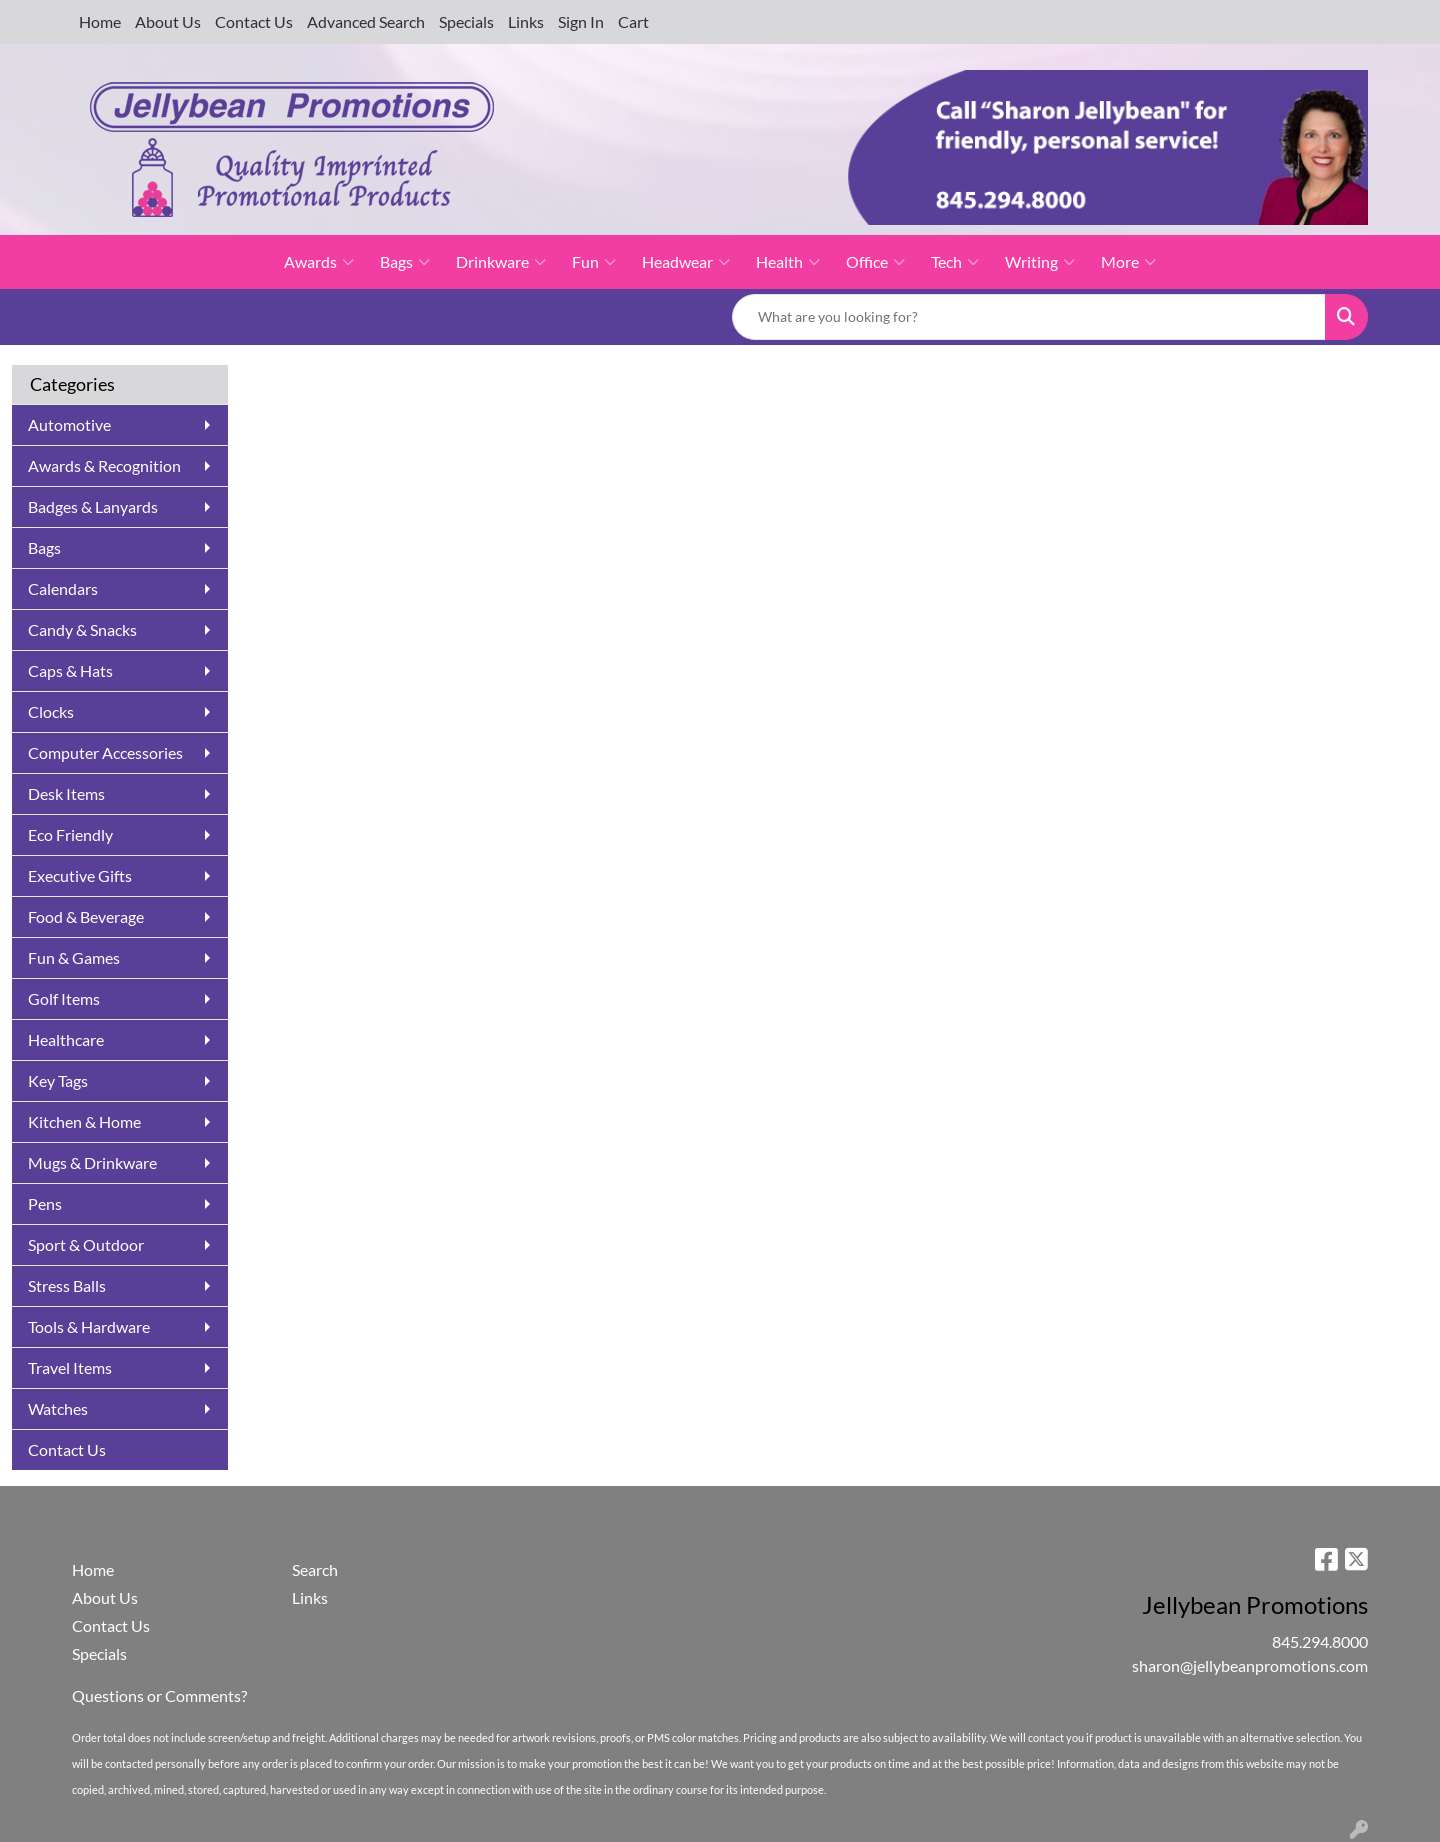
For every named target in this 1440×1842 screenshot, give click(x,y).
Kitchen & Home (84, 1121)
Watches (58, 1408)
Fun (594, 262)
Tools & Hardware (89, 1326)
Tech (955, 262)
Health (788, 262)
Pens (45, 1203)
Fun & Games (74, 957)
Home (100, 21)
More (1128, 262)
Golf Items (64, 998)
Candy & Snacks (82, 629)
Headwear (686, 262)
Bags (405, 262)
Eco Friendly (70, 834)
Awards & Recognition (104, 465)
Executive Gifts (80, 875)
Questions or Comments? (159, 1695)
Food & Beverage (86, 916)
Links (526, 21)
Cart (633, 21)
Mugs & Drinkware (92, 1162)
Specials (466, 21)
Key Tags (58, 1080)
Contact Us (254, 21)
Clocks (51, 711)
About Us (168, 21)
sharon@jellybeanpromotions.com (1250, 1665)
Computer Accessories (105, 752)
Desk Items (66, 793)
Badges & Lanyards (93, 506)
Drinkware (501, 262)
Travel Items (70, 1367)
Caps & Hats (70, 670)
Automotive (69, 424)
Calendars (63, 588)
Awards (319, 262)
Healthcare (66, 1039)
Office (875, 262)
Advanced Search (366, 21)
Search (315, 1569)
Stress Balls (67, 1285)
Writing (1040, 262)
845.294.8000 (1320, 1641)
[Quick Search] (1029, 317)
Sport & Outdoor (86, 1244)
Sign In (581, 21)
